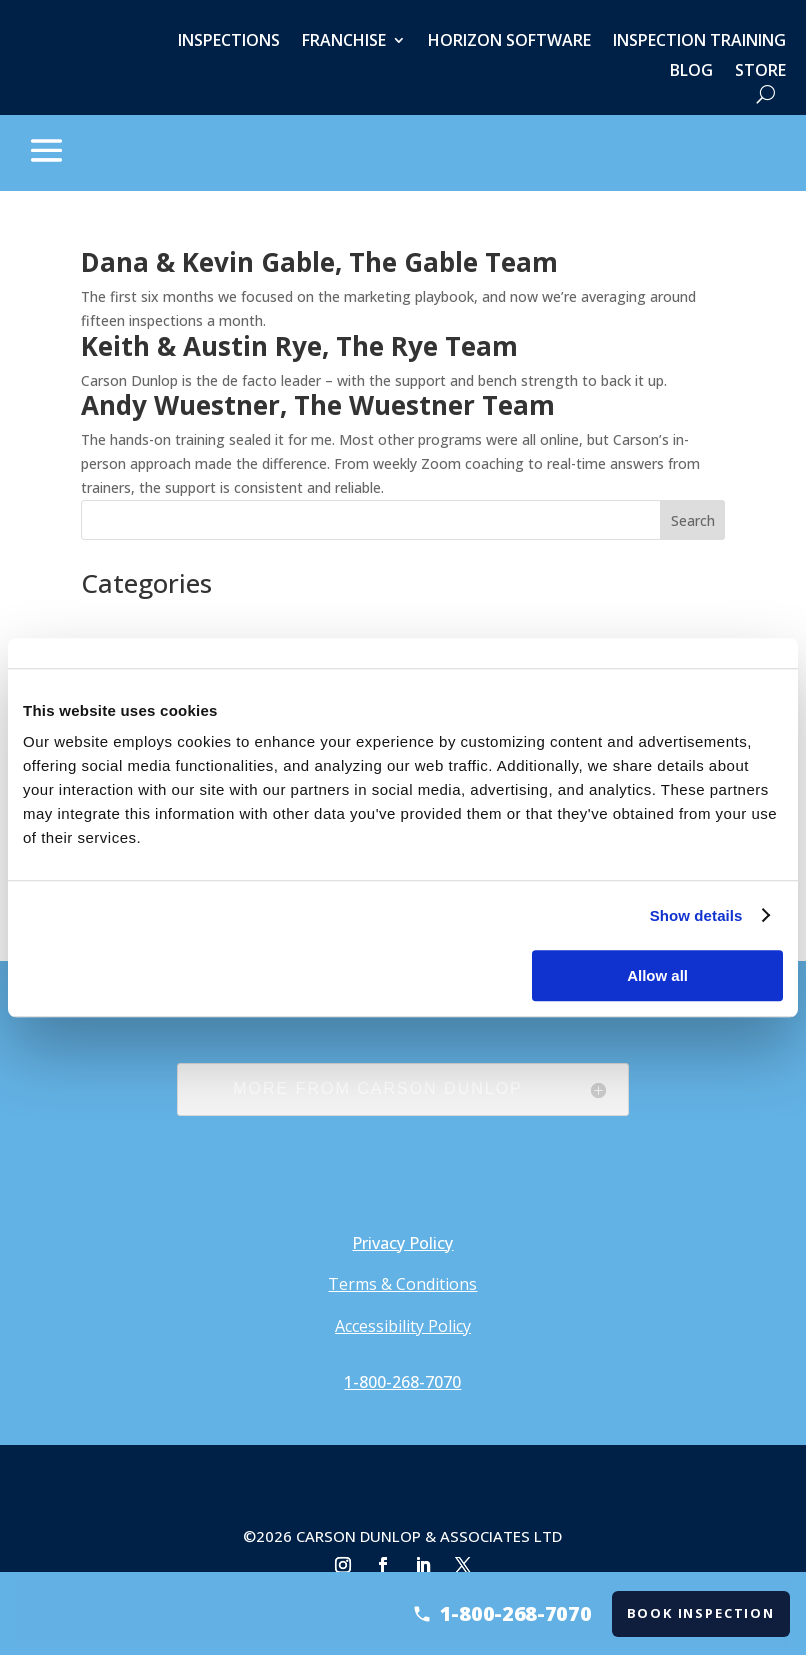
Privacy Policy (402, 1243)
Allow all (657, 975)
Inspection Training (699, 42)
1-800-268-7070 (402, 1382)
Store (760, 72)
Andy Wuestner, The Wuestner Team (318, 405)
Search (693, 520)
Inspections (229, 42)
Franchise (344, 42)
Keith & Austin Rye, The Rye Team (299, 346)
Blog (691, 72)
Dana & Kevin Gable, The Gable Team (319, 262)
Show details (696, 915)
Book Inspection (707, 1613)
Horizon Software (509, 42)
